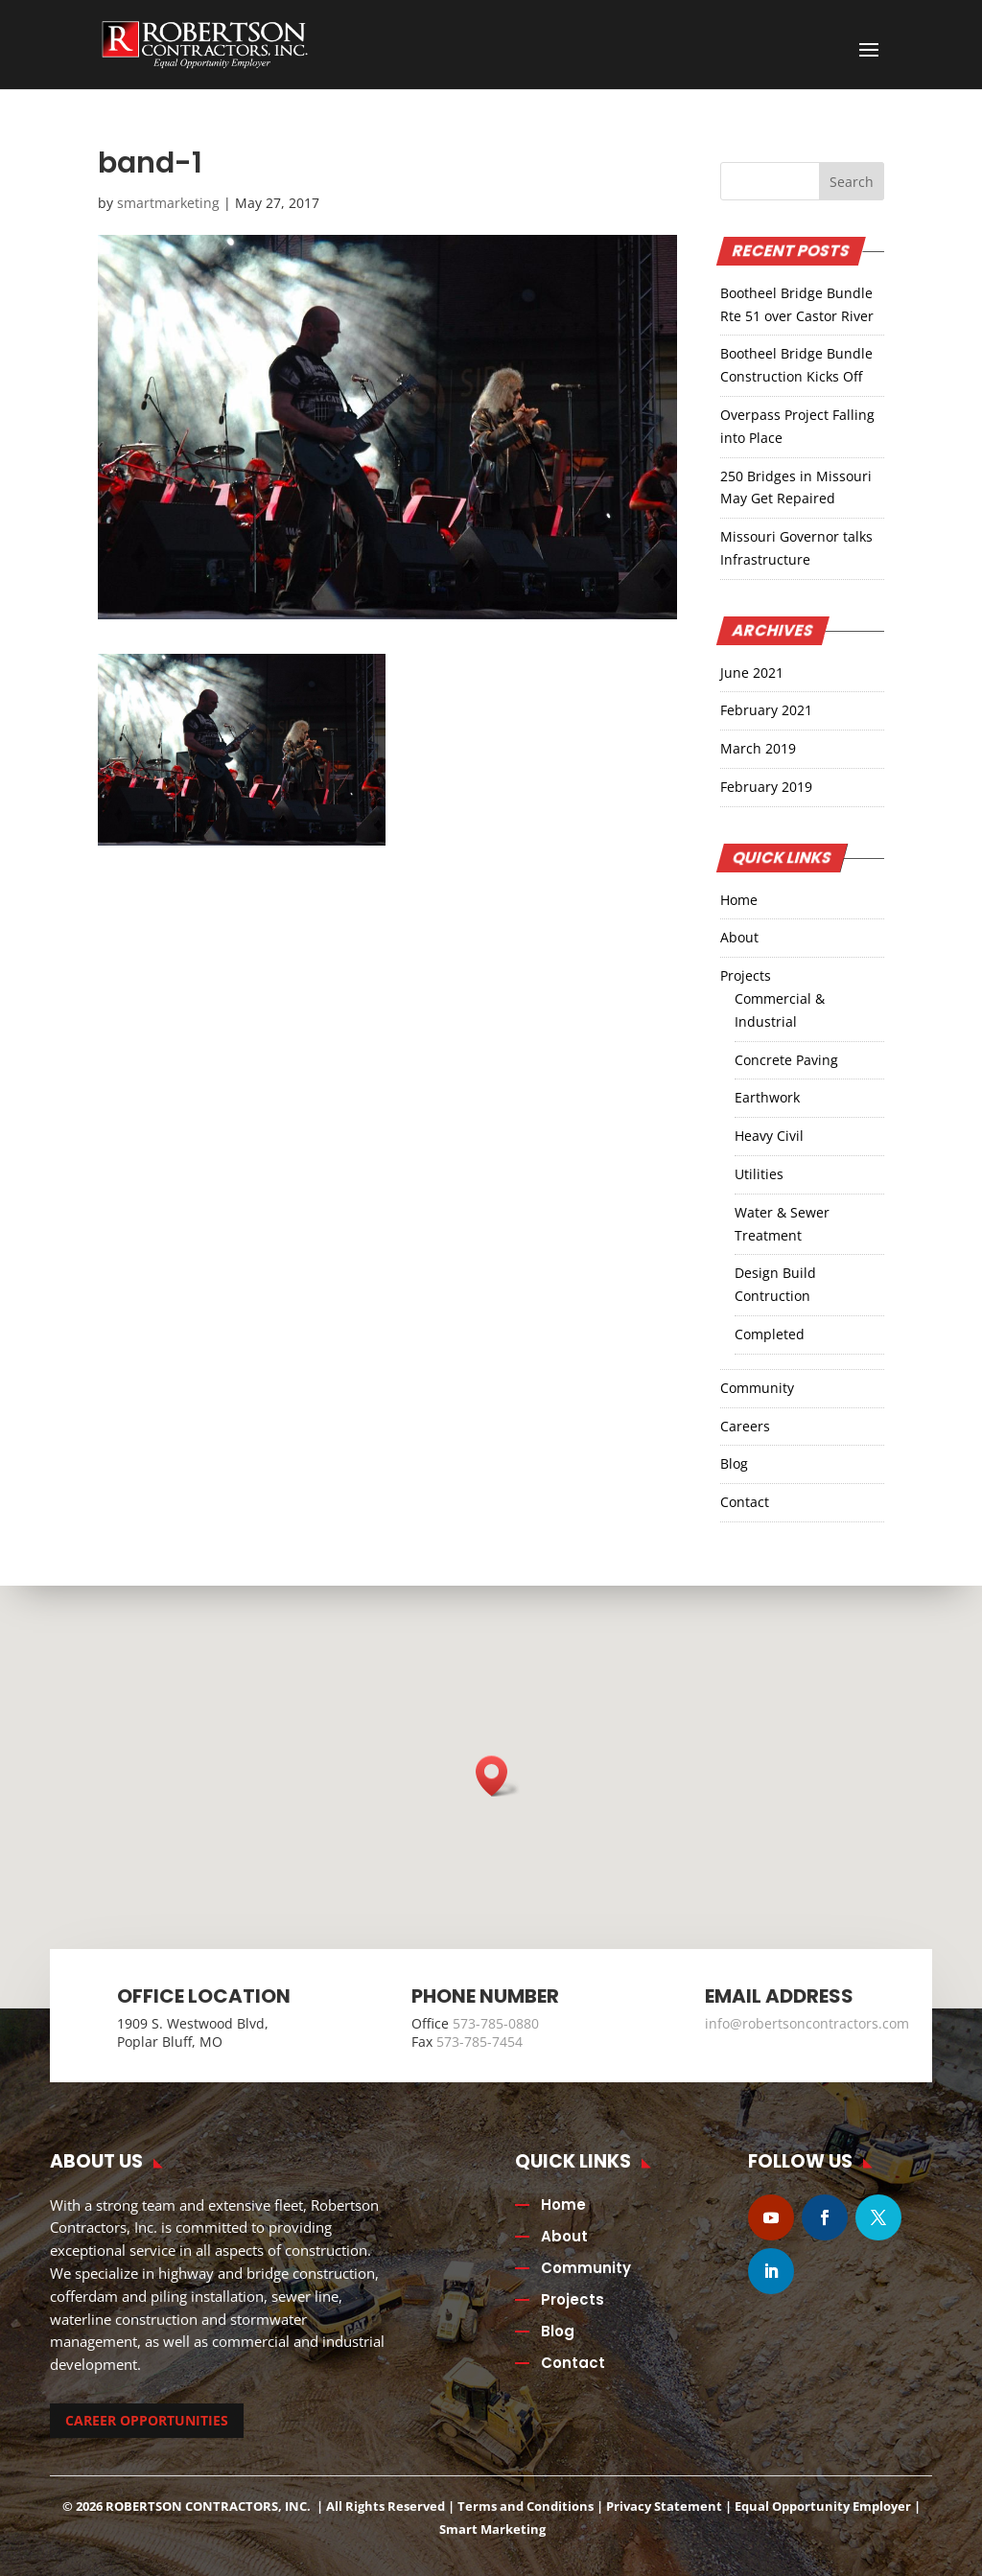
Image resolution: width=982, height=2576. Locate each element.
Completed (770, 1334)
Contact (744, 1502)
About (739, 937)
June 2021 (751, 672)
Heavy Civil (769, 1135)
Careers (745, 1426)
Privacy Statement (664, 2506)
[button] (498, 1776)
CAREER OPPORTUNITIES (146, 2420)
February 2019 (766, 786)
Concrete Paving (786, 1060)
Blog (734, 1463)
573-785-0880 (496, 2023)
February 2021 (766, 710)
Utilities (759, 1174)
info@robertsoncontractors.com (807, 2023)
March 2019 (758, 748)
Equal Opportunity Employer (823, 2506)
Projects (745, 975)
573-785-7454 (479, 2041)
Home (739, 900)
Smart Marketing (492, 2529)
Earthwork (767, 1097)
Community (757, 1388)
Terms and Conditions (525, 2506)
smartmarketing (168, 203)
